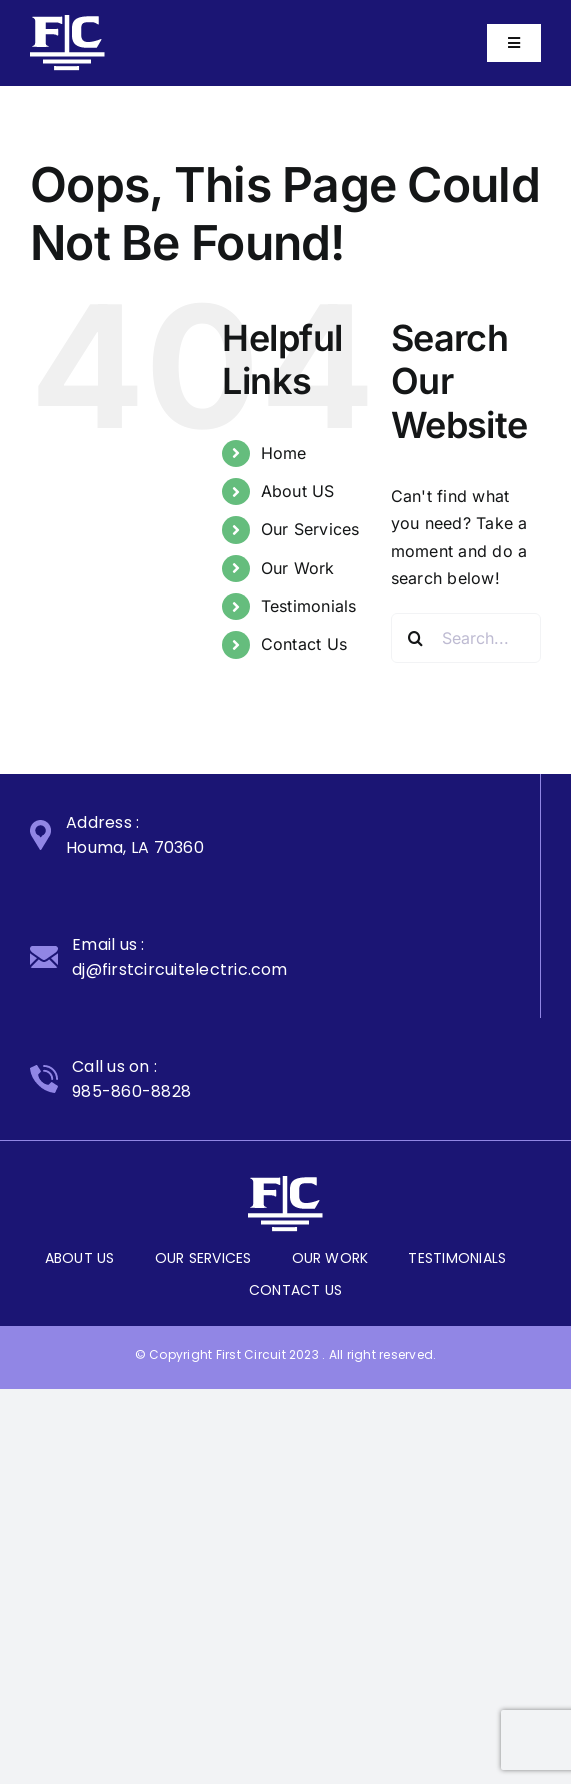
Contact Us (304, 644)
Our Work (298, 568)
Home (284, 453)
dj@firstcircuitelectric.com (179, 969)
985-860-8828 (131, 1091)
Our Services (310, 529)
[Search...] (466, 638)
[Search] (416, 638)
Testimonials (309, 606)
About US (298, 491)
